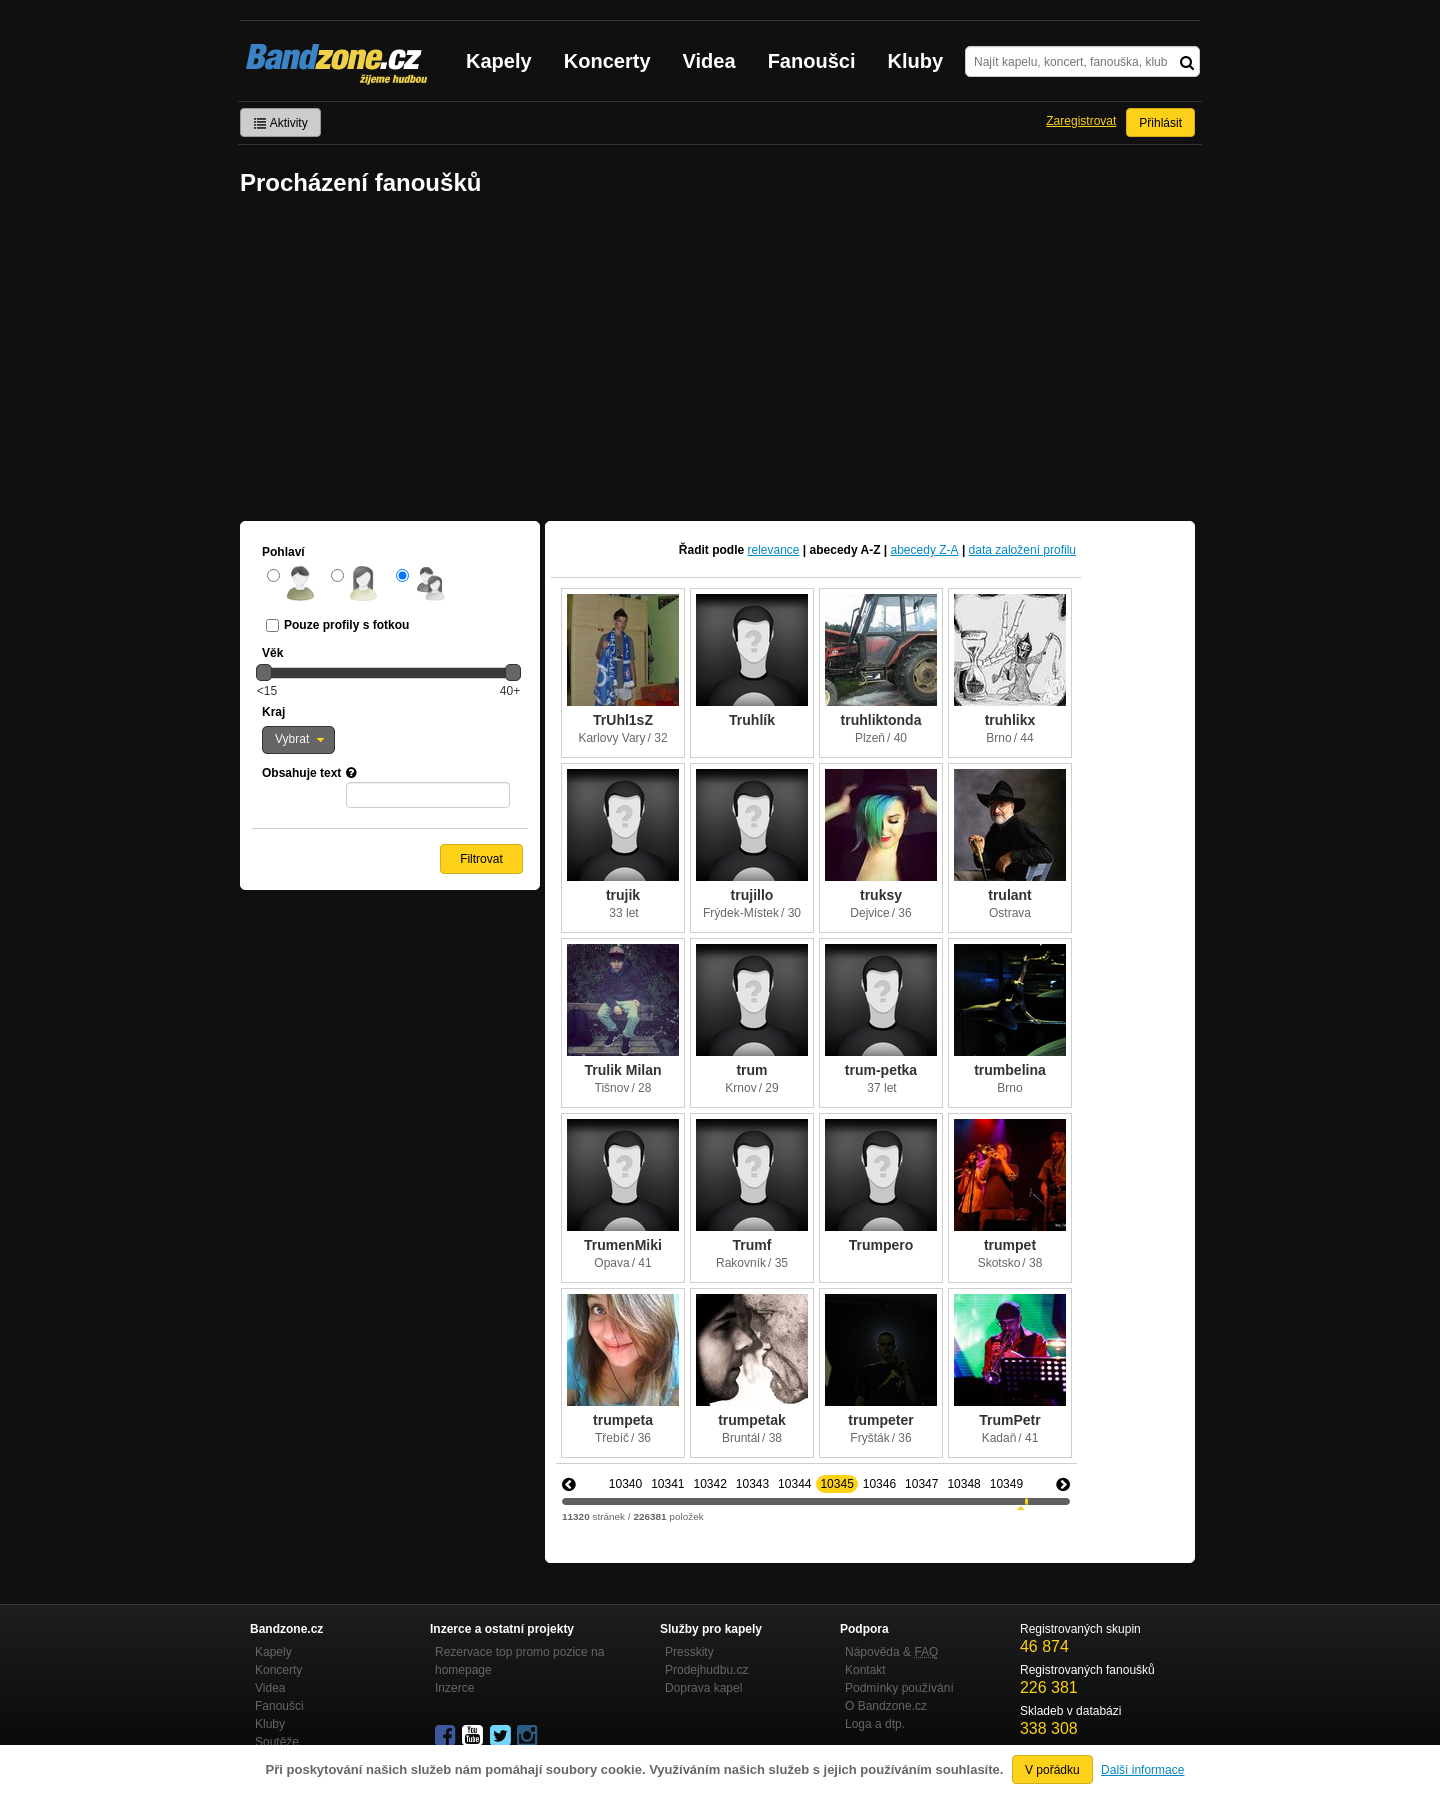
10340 (625, 1484)
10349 (1006, 1484)
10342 (709, 1484)
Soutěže (277, 1742)
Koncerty (607, 61)
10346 (879, 1484)
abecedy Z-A (925, 550)
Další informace (1142, 1770)
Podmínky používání (899, 1688)
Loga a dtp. (875, 1724)
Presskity (689, 1652)
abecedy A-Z (845, 550)
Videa (709, 61)
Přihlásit (1160, 123)
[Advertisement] (720, 361)
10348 (963, 1484)
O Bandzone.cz (886, 1706)
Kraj (273, 712)
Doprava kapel (703, 1688)
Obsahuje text (301, 773)
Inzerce (454, 1688)
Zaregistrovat (1081, 121)
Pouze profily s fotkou (346, 625)
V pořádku (1052, 1770)
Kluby (916, 61)
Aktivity (280, 123)
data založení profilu (1022, 550)
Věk (272, 653)
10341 (667, 1484)
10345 (836, 1484)
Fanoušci (812, 61)
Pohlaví (283, 552)
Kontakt (865, 1670)
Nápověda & (891, 1652)
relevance (774, 550)
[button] (298, 740)
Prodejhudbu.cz (706, 1670)
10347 (921, 1484)
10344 (794, 1484)
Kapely (499, 61)
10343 (752, 1484)
